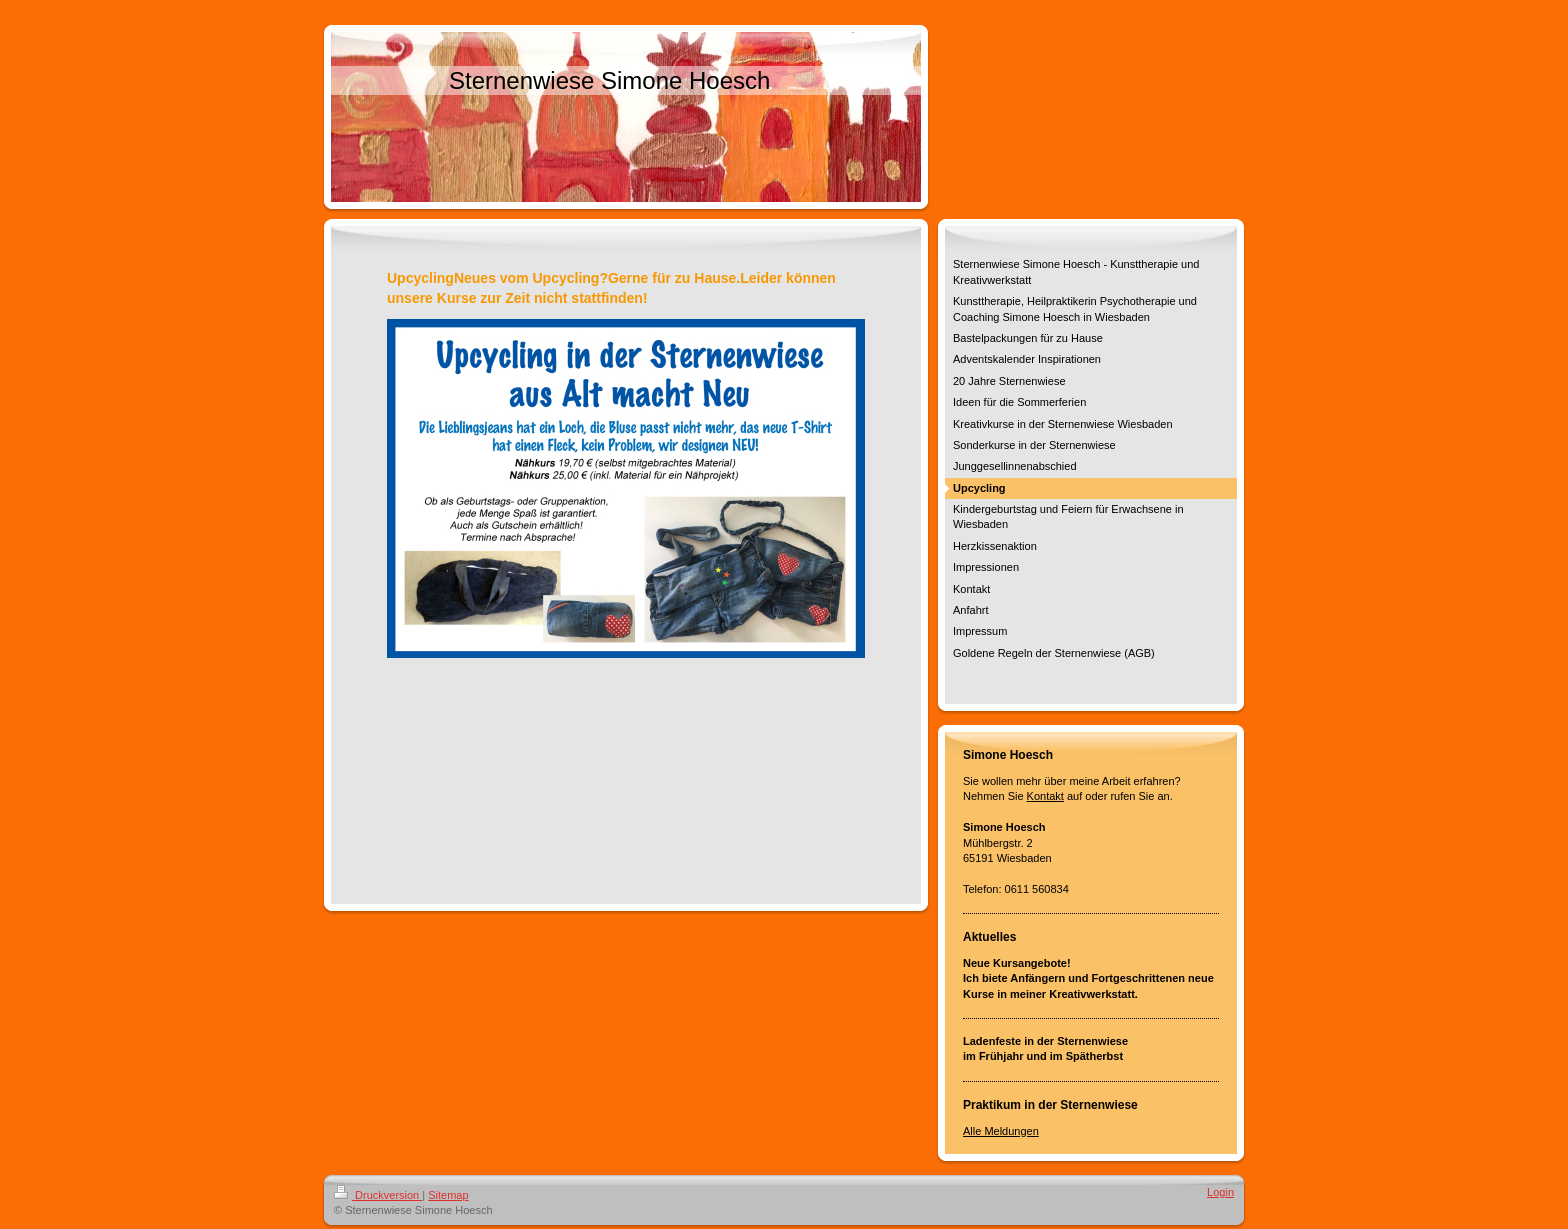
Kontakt (1045, 796)
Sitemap (448, 1195)
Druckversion (378, 1195)
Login (1220, 1192)
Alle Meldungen (1001, 1131)
